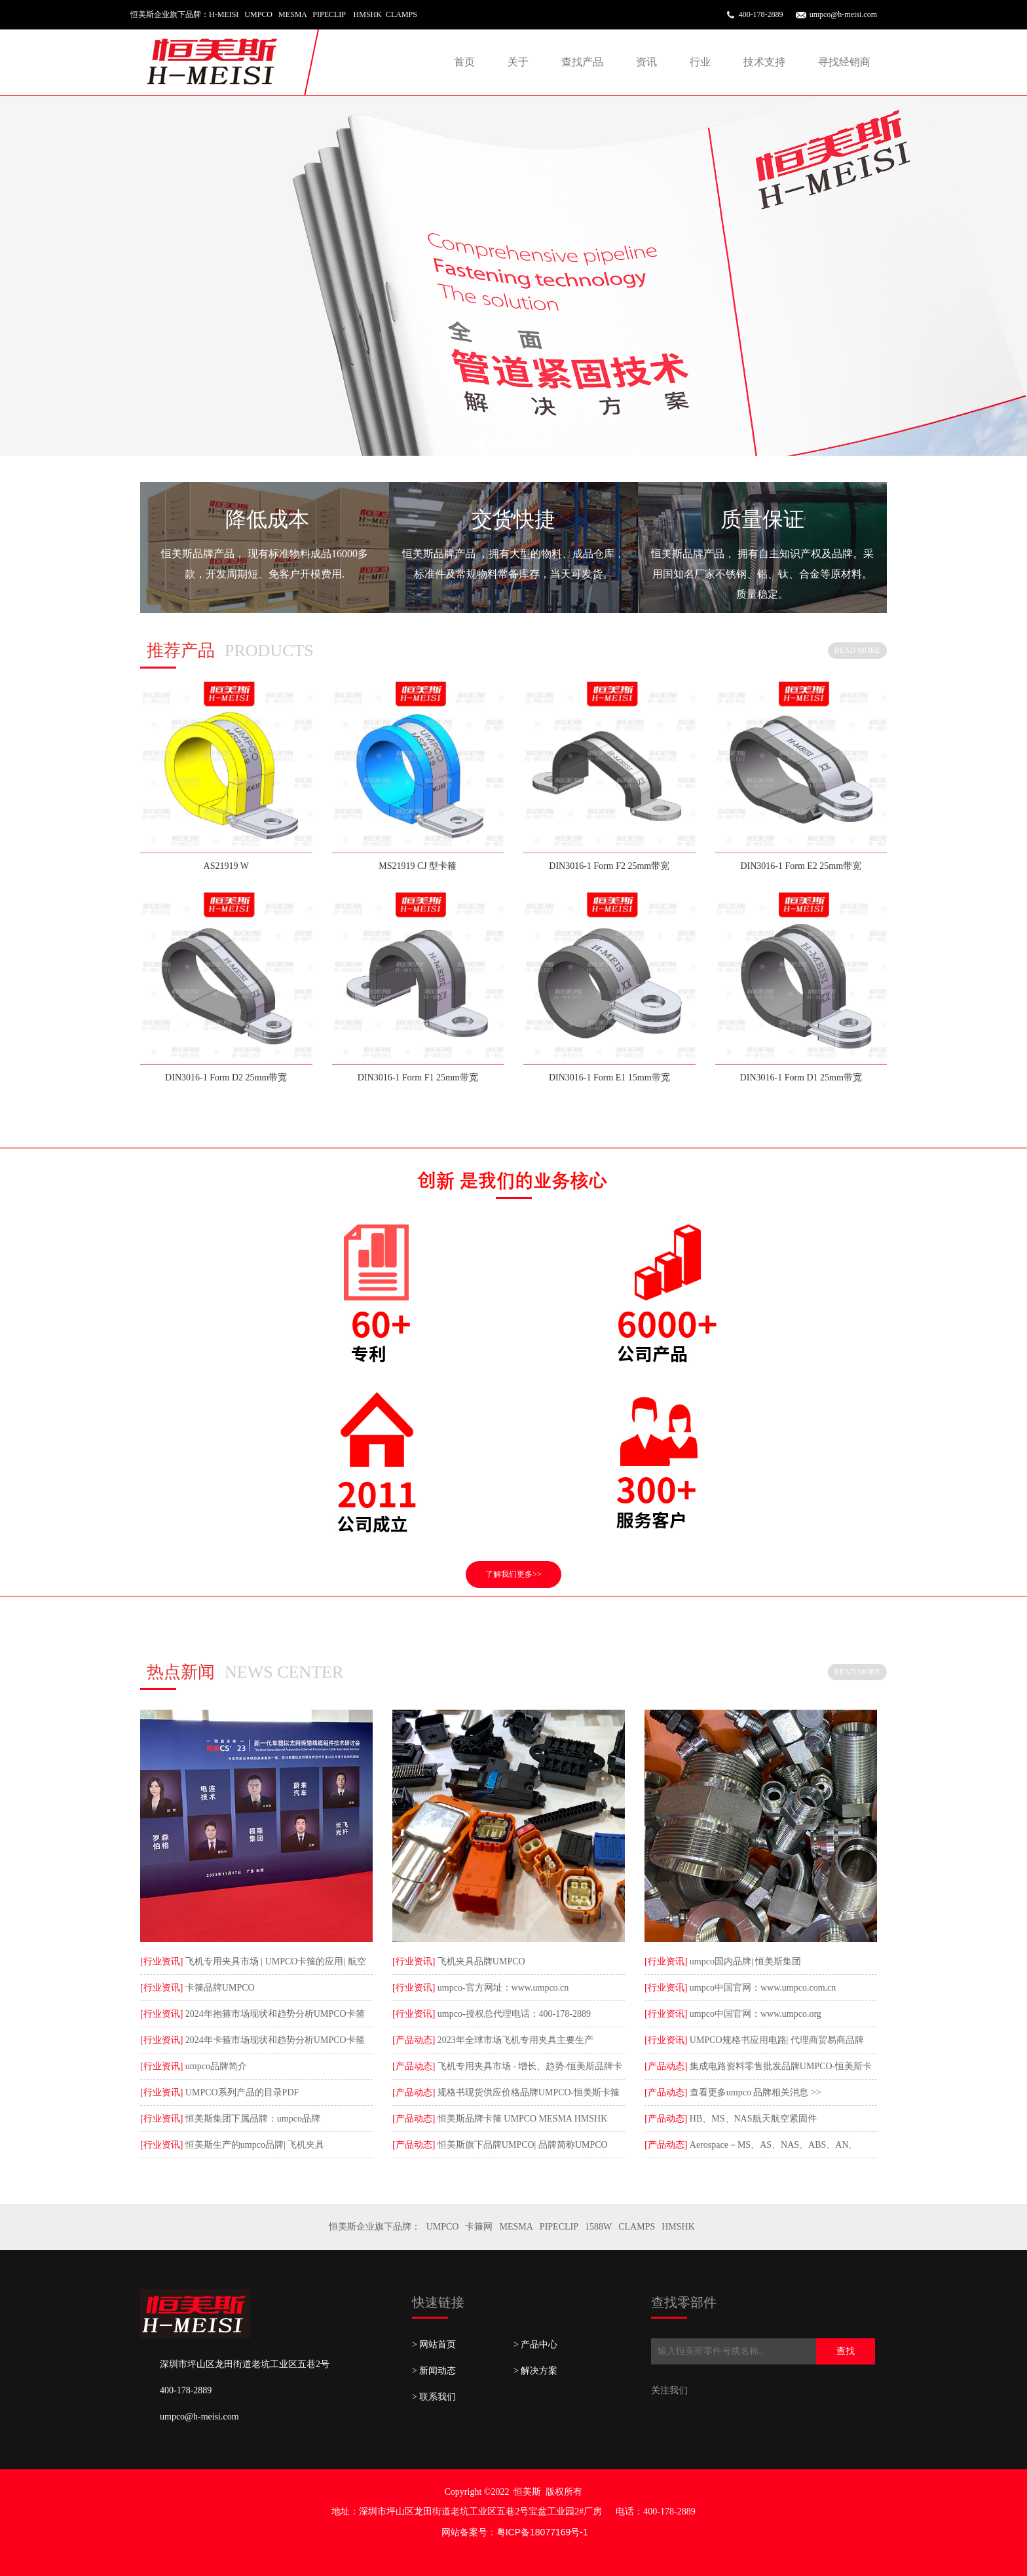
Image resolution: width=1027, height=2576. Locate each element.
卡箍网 (479, 2227)
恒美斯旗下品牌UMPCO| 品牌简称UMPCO (521, 2145)
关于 (518, 61)
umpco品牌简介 (215, 2066)
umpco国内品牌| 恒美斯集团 (744, 1961)
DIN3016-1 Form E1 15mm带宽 (609, 1077)
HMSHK (678, 2227)
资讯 (646, 61)
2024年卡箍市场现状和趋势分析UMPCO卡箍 (273, 2040)
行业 (700, 61)
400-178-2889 (761, 14)
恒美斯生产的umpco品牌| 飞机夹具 (253, 2145)
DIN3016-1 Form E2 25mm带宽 (800, 866)
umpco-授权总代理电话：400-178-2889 (513, 2014)
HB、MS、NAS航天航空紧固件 (751, 2119)
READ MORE (857, 650)
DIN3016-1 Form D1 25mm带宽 (801, 1077)
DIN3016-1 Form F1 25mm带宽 (418, 1077)
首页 (464, 61)
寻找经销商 (844, 61)
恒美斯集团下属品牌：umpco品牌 (251, 2119)
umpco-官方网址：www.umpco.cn (502, 1988)
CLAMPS (636, 2227)
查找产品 (582, 61)
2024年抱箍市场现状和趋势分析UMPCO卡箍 (273, 2014)
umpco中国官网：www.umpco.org (754, 2014)
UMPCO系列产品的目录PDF (241, 2092)
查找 (845, 2351)
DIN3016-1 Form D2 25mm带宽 (226, 1077)
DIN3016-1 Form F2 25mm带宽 (609, 866)
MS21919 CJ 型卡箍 (418, 866)
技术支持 (764, 61)
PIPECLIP (559, 2227)
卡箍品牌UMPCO (218, 1988)
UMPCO (442, 2227)
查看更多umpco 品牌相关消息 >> (754, 2092)
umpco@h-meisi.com (843, 14)
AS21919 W (226, 866)
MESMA (515, 2227)
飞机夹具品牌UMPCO (480, 1961)
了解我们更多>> (513, 1574)
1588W (598, 2227)
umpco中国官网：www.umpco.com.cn (761, 1988)
